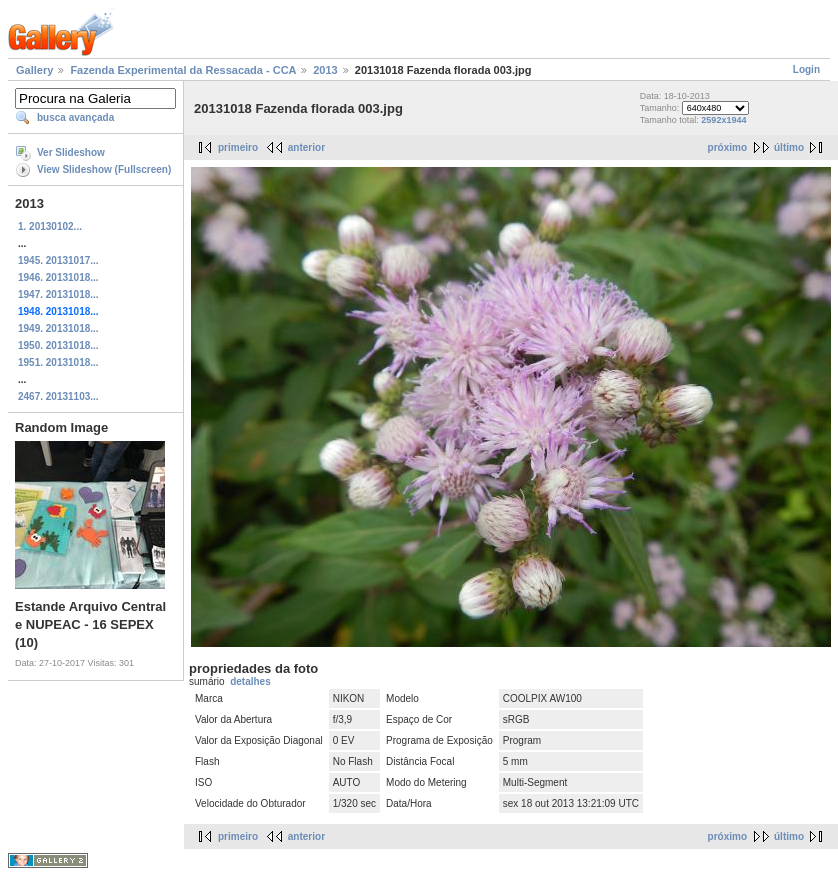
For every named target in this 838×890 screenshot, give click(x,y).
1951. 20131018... (58, 362)
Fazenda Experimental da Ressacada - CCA (183, 70)
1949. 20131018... (58, 328)
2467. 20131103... (58, 396)
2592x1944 (723, 120)
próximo (727, 147)
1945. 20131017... (58, 260)
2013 (325, 70)
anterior (306, 147)
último (789, 147)
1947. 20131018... (58, 294)
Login (806, 69)
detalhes (250, 681)
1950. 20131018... (58, 345)
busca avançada (75, 117)
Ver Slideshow (71, 152)
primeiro (238, 147)
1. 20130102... (50, 226)
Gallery (34, 70)
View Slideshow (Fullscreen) (104, 169)
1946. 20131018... (58, 277)
